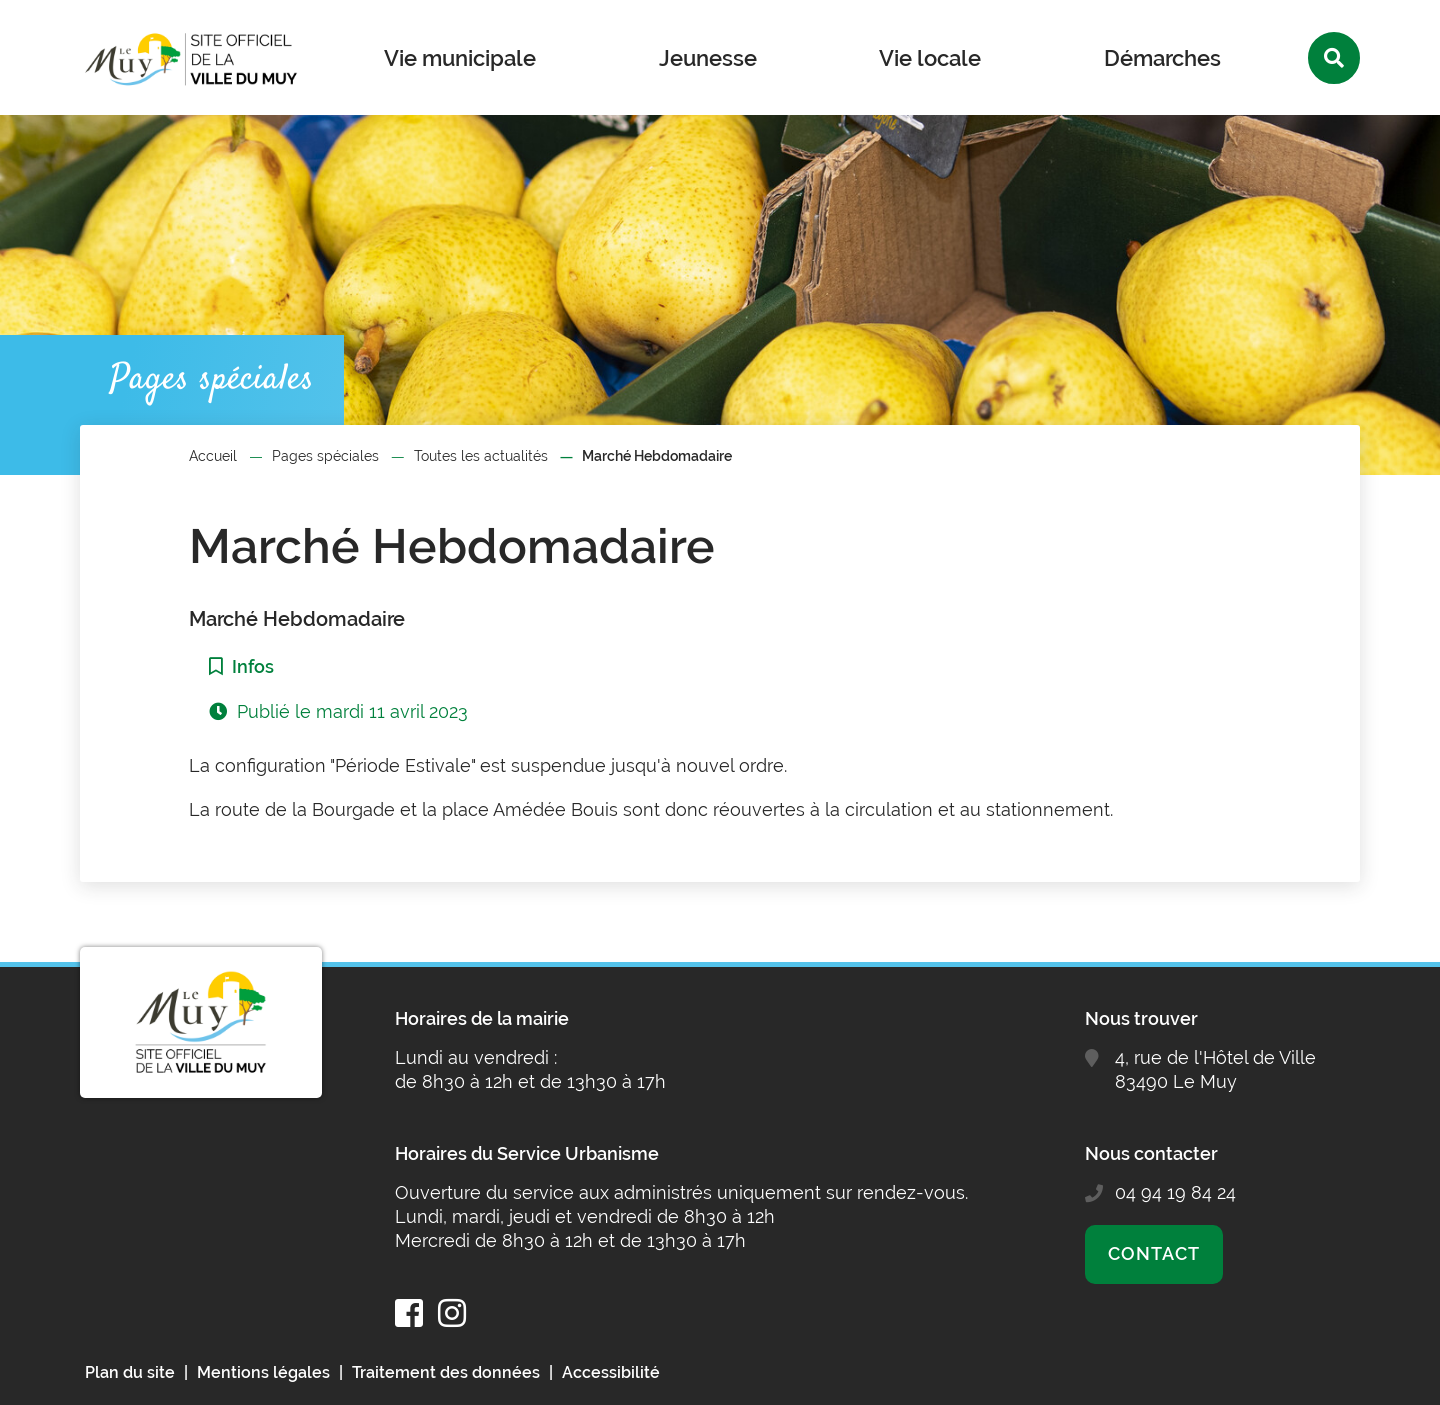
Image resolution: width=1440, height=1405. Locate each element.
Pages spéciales (325, 456)
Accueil (213, 456)
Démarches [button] (1162, 58)
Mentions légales (263, 1372)
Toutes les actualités (481, 456)
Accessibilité (611, 1372)
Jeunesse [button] (708, 58)
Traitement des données (446, 1372)
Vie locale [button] (930, 58)
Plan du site (130, 1372)
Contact (1153, 1253)
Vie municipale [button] (460, 58)
